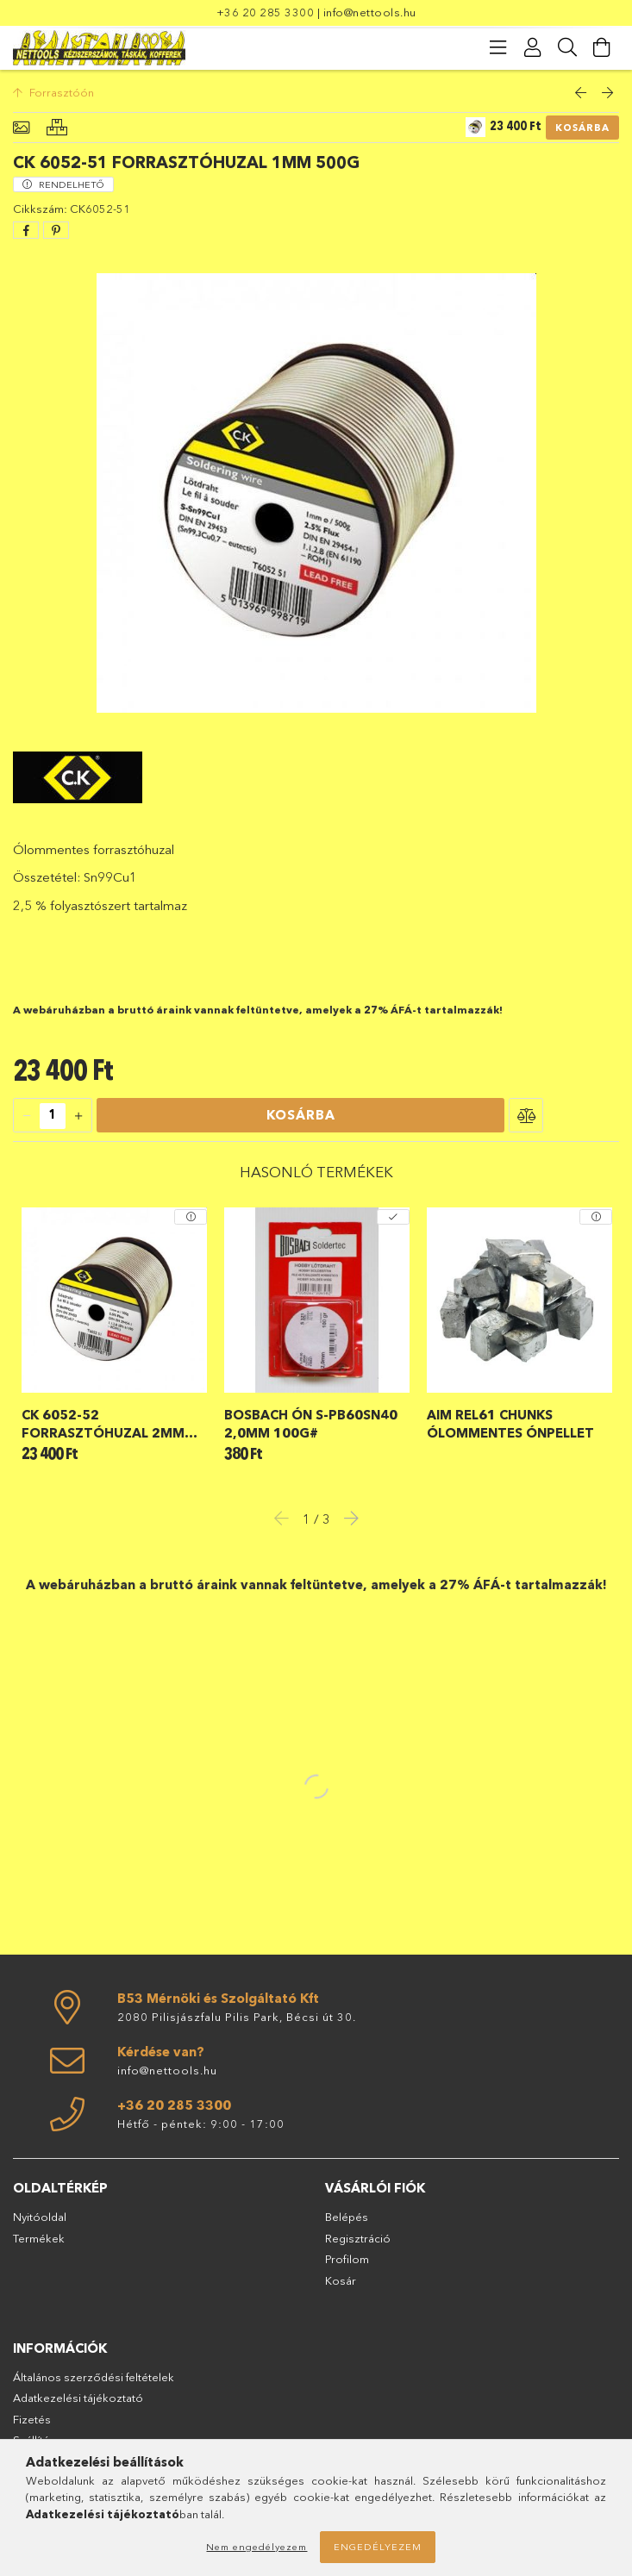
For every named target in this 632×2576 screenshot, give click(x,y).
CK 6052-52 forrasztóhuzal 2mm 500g (103, 1424)
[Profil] (533, 47)
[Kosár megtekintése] (602, 47)
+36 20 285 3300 (265, 12)
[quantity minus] (27, 1116)
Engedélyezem (378, 2547)
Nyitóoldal (39, 2217)
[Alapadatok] (21, 127)
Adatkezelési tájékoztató (78, 2397)
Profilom (347, 2259)
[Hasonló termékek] (57, 127)
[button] (526, 1115)
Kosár (340, 2280)
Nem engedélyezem (256, 2547)
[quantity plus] (78, 1116)
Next (347, 1518)
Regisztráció (358, 2238)
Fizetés (32, 2419)
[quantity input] (53, 1116)
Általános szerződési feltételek (93, 2377)
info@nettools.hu (369, 12)
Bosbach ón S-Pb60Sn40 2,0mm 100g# (310, 1424)
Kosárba (582, 128)
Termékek (39, 2238)
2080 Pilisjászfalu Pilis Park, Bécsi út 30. (236, 2017)
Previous (286, 1518)
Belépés (346, 2217)
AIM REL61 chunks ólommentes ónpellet (510, 1424)
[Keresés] (567, 47)
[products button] (498, 47)
